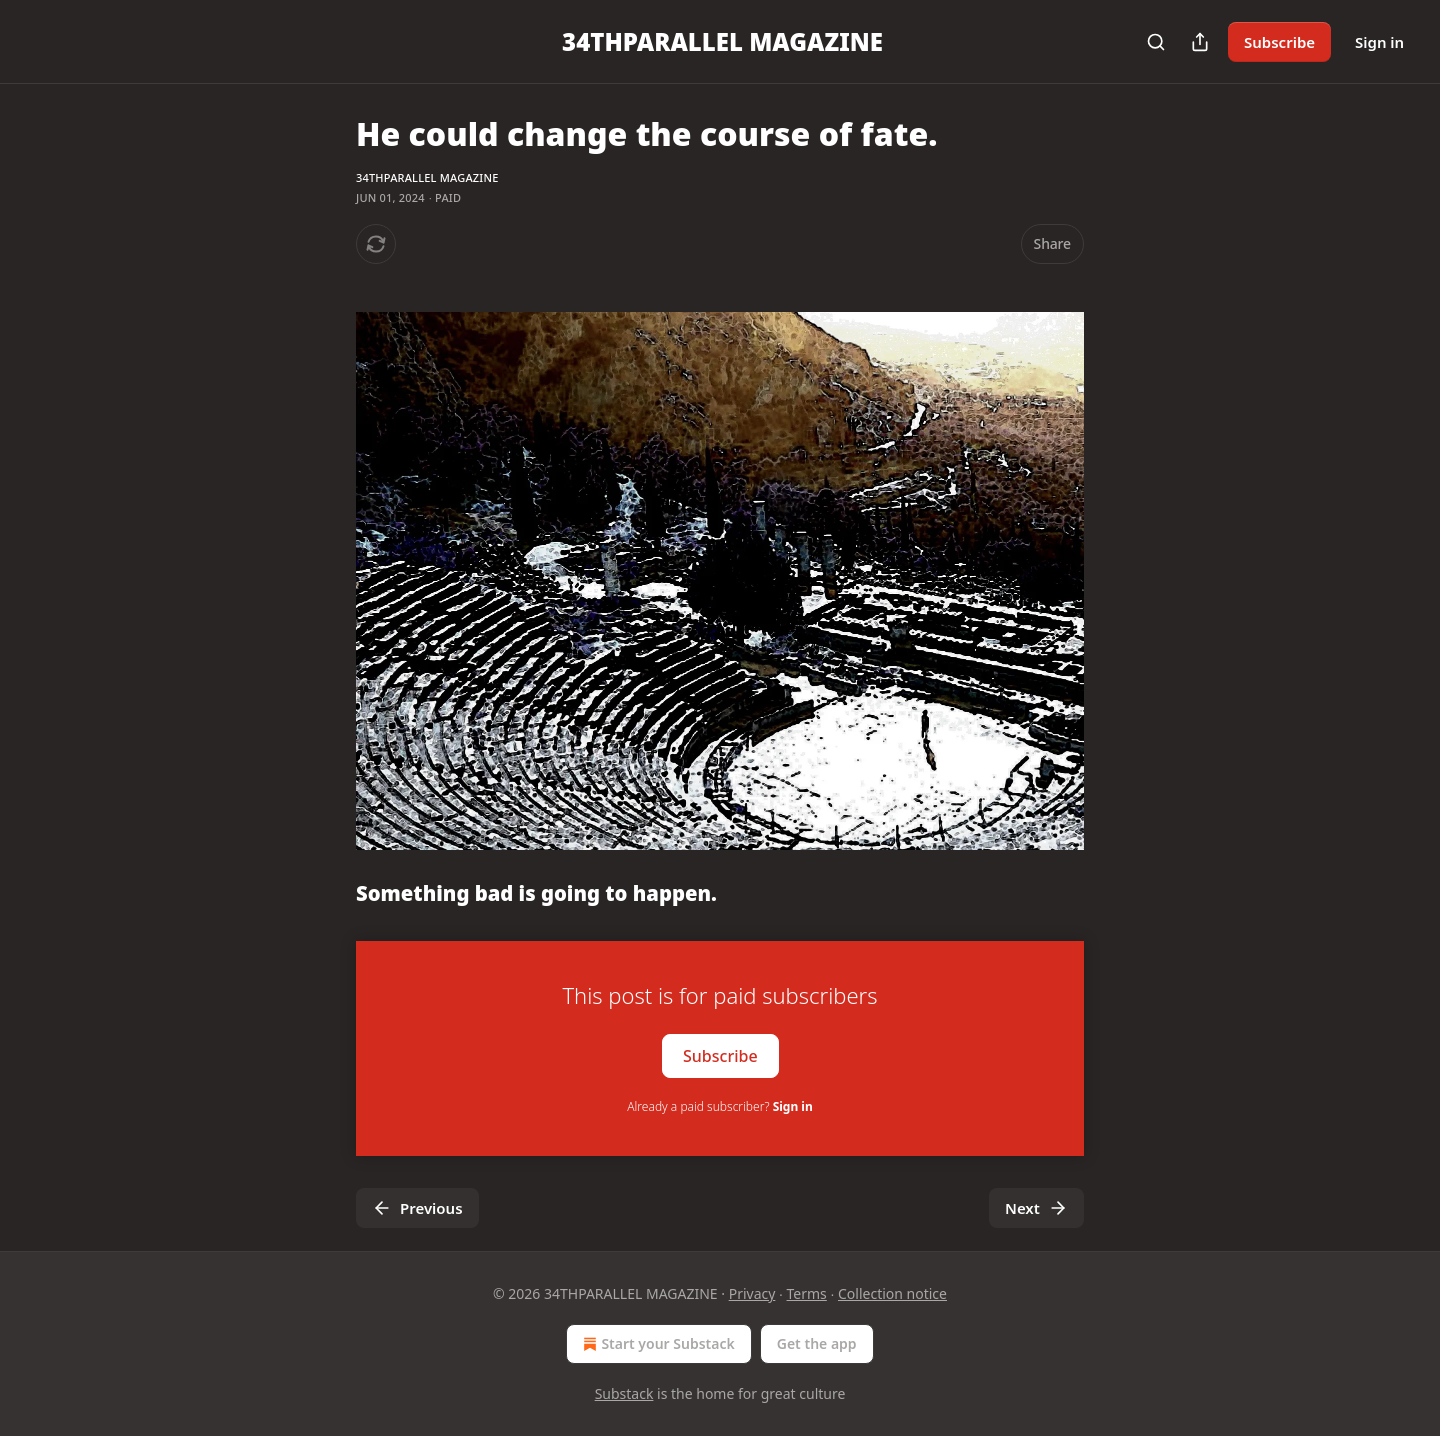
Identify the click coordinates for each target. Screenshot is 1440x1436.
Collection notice (892, 1293)
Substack (624, 1393)
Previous (417, 1208)
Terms (807, 1293)
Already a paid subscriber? (719, 1106)
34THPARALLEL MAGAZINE (427, 177)
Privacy (752, 1293)
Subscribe (1279, 42)
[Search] (1156, 42)
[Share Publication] (1200, 42)
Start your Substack (656, 1344)
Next (1036, 1208)
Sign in (1379, 42)
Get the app (817, 1343)
